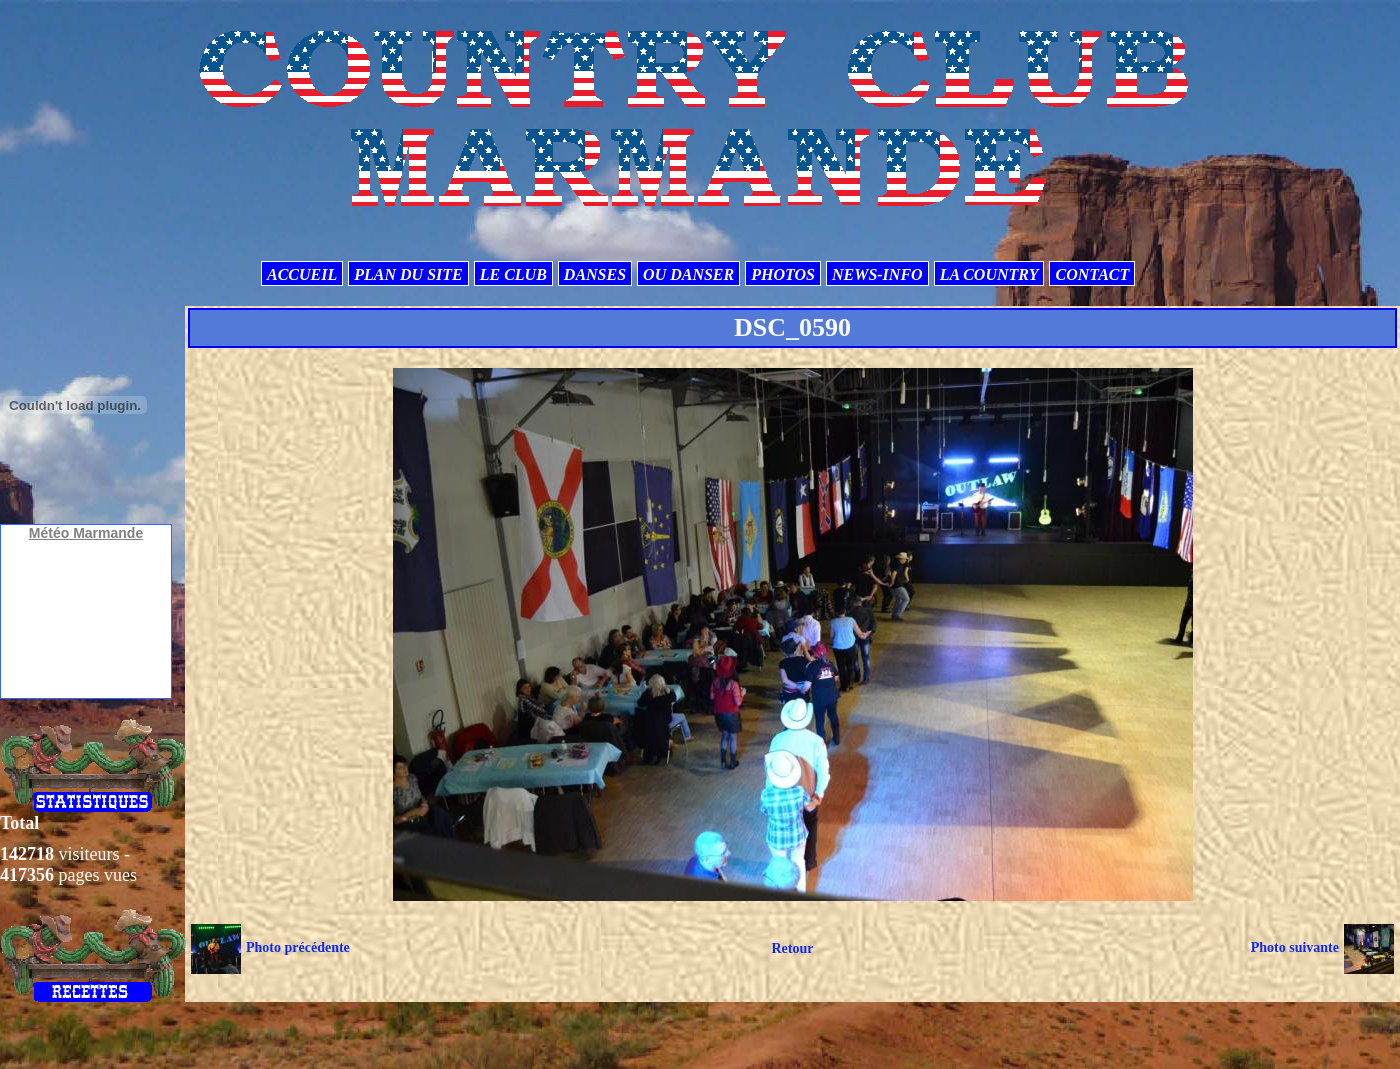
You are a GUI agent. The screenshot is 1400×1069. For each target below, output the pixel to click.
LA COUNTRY (989, 274)
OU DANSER (688, 274)
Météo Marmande (86, 533)
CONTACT (1092, 274)
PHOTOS (783, 274)
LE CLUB (513, 274)
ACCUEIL (302, 274)
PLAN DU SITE (408, 274)
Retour (792, 948)
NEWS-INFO (877, 274)
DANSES (595, 274)
